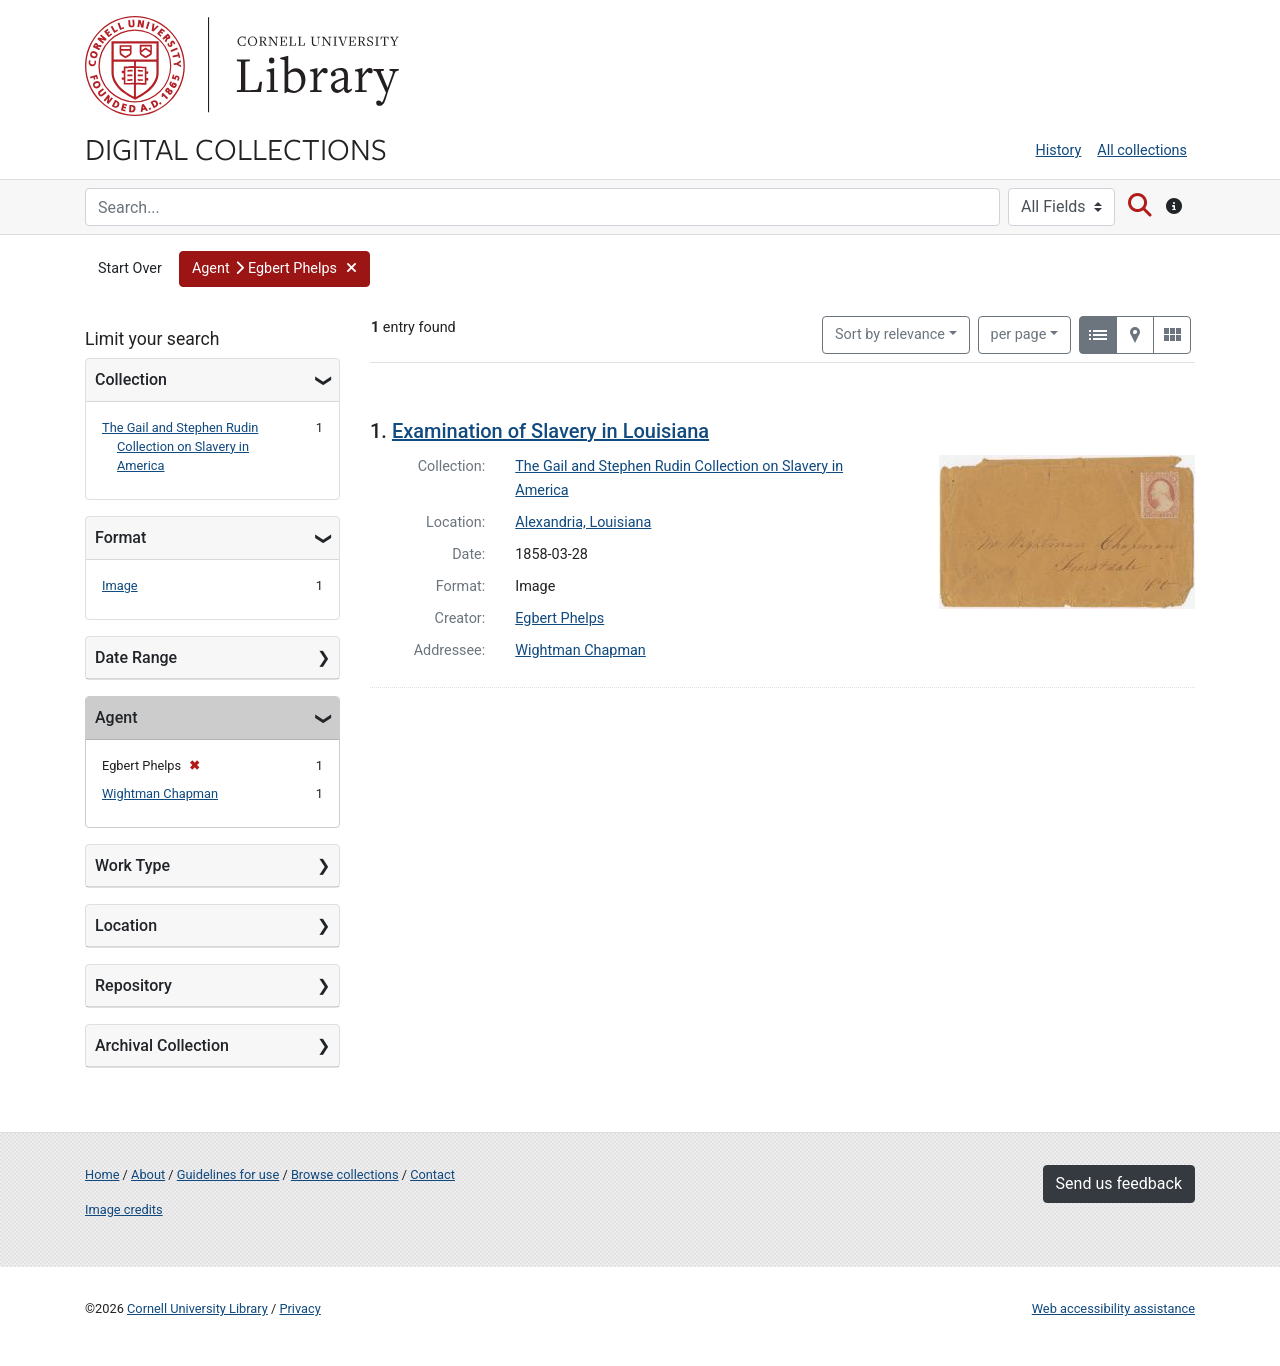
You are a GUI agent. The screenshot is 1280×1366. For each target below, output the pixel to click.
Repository (133, 985)
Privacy (299, 1308)
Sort (890, 334)
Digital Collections (236, 148)
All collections (1142, 150)
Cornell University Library (197, 1308)
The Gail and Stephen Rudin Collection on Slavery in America (180, 446)
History (1059, 150)
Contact (432, 1174)
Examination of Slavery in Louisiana (550, 431)
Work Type (132, 865)
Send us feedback (1119, 1183)
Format (120, 537)
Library (315, 66)
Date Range (136, 657)
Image (120, 585)
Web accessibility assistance (1113, 1308)
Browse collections (345, 1174)
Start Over (130, 268)
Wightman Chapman (160, 793)
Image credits (124, 1209)
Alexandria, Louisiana (583, 522)
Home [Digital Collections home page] (102, 1174)
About (148, 1174)
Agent (116, 717)
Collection (131, 379)
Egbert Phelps (559, 618)
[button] (274, 269)
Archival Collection (162, 1045)
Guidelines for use (228, 1174)
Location (126, 925)
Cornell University (135, 66)
